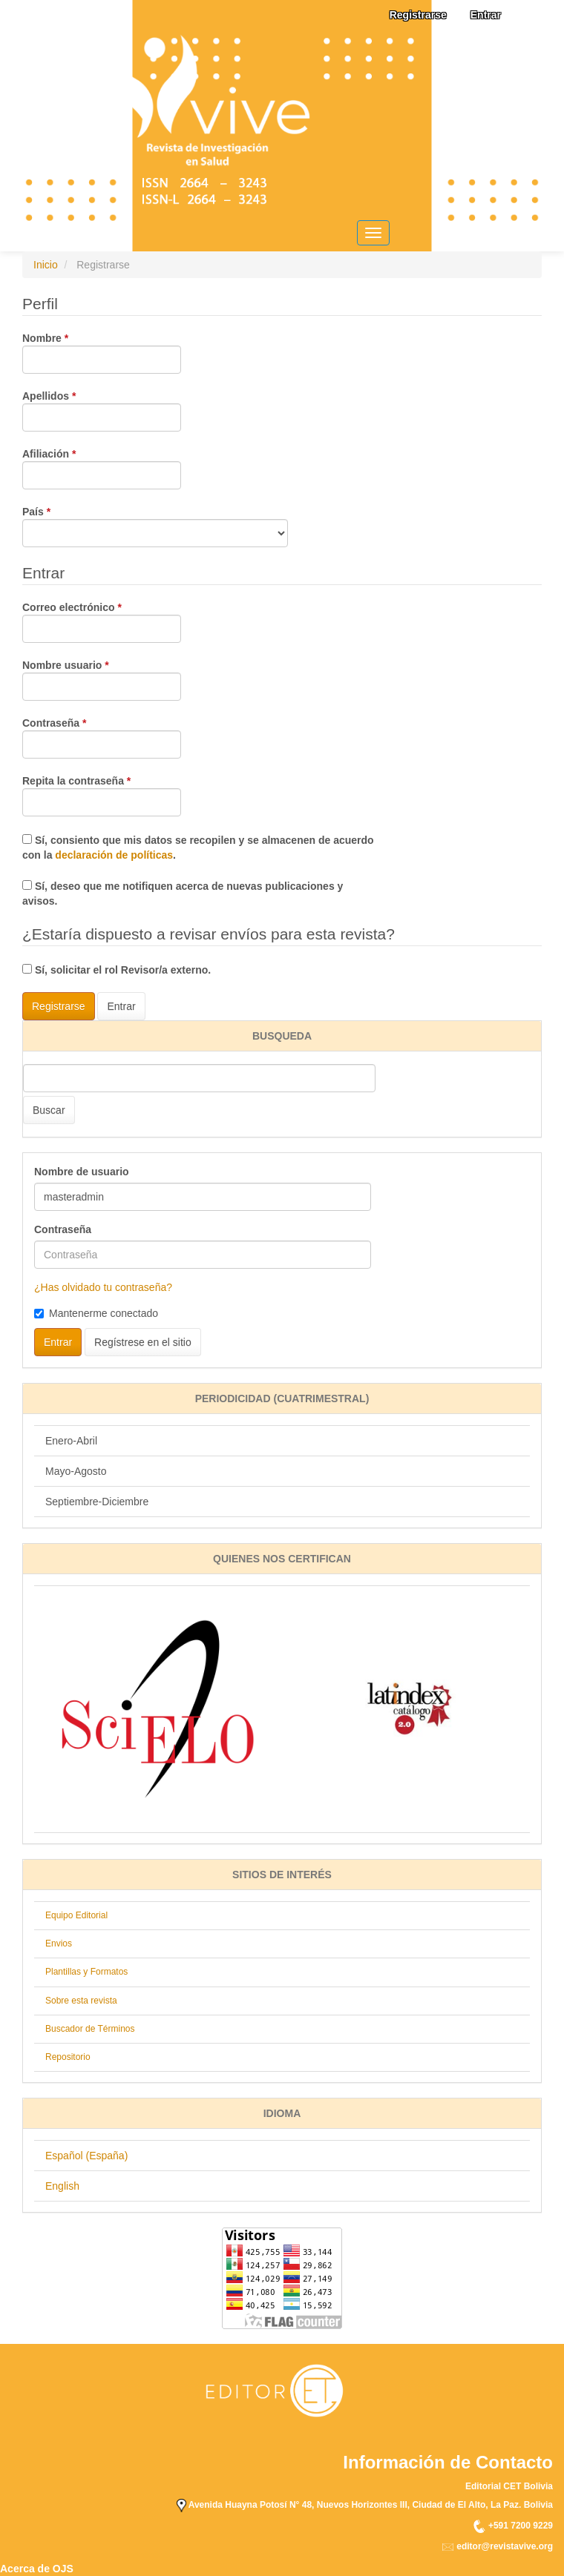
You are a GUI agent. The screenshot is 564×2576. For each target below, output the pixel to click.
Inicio (45, 265)
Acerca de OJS (36, 2569)
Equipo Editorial (76, 1915)
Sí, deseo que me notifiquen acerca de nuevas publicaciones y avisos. (182, 893)
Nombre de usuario (81, 1172)
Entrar (485, 15)
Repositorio (68, 2057)
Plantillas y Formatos (86, 1971)
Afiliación (101, 467)
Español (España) (86, 2155)
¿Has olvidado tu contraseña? (103, 1287)
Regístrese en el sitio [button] (142, 1342)
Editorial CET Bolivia (509, 2486)
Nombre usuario (101, 679)
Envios (58, 1943)
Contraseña (101, 737)
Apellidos (101, 410)
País (155, 525)
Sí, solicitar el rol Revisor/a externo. (116, 970)
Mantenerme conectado (96, 1313)
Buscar (49, 1110)
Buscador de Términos (90, 2029)
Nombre (101, 352)
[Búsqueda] (199, 1078)
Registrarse (418, 15)
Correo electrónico (101, 621)
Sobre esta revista (81, 2000)
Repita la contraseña (101, 794)
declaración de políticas (114, 855)
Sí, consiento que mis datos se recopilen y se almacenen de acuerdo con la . (198, 847)
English (62, 2186)
